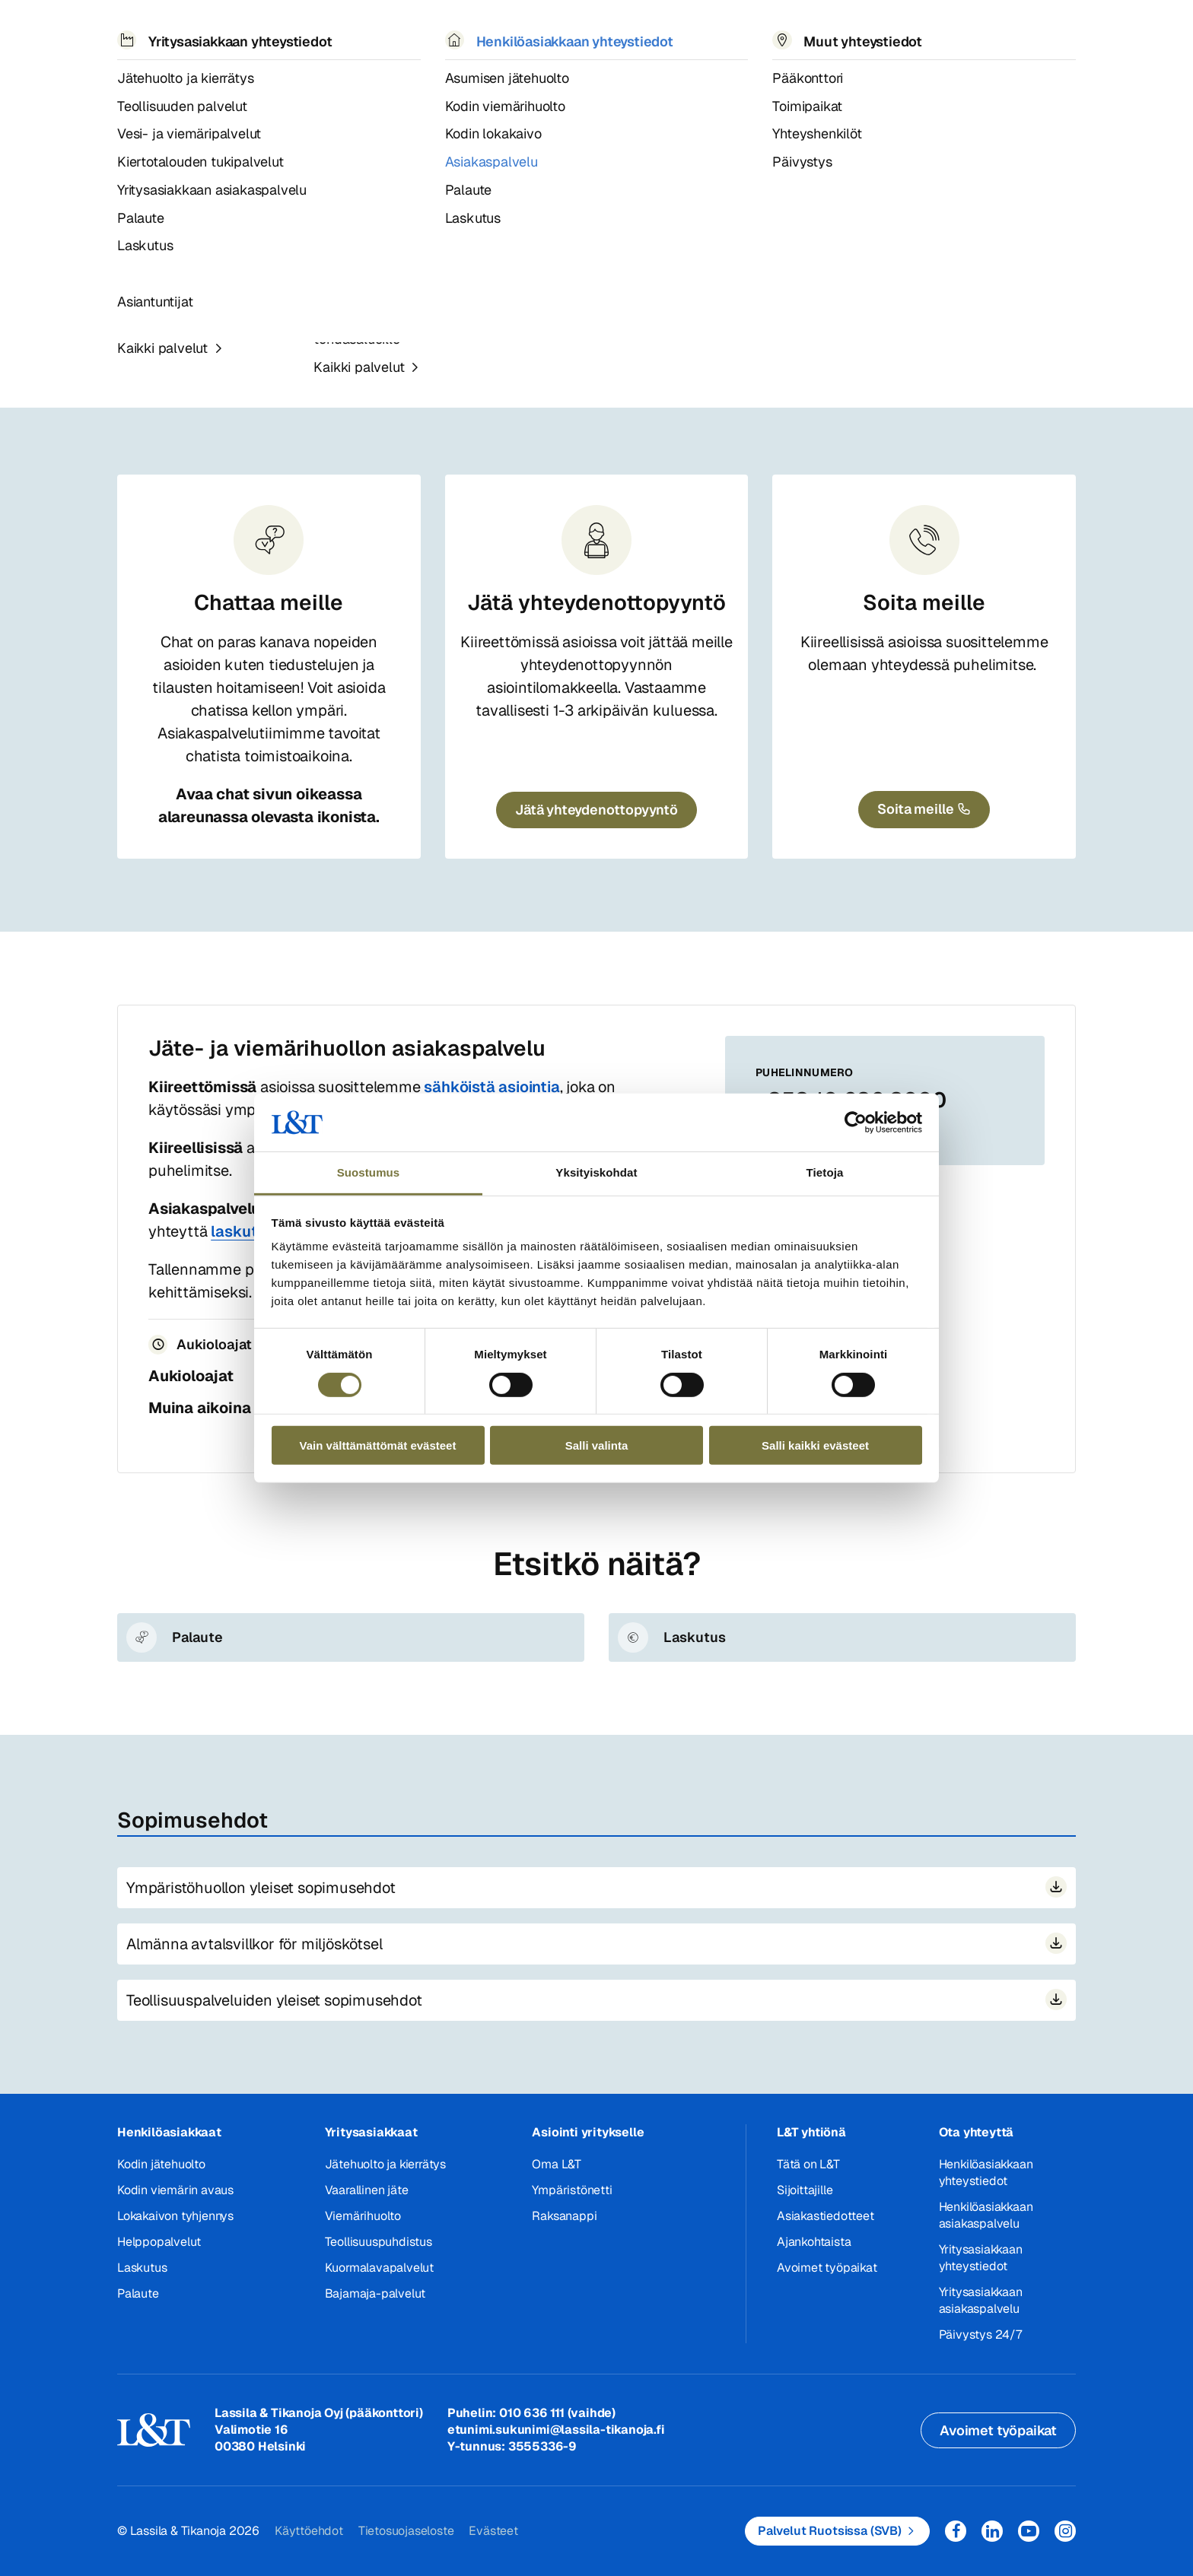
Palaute (138, 2293)
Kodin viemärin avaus (175, 2190)
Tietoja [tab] (825, 1172)
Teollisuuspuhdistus (378, 2242)
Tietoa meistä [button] (493, 30)
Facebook (955, 2531)
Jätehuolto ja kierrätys (385, 2164)
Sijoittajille (804, 2190)
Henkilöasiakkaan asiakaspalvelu (399, 74)
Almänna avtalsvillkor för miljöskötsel (254, 1944)
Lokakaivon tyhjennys (175, 2216)
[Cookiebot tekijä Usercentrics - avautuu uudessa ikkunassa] (855, 1122)
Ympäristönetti (572, 2190)
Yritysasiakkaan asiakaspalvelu (587, 320)
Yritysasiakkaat (371, 2132)
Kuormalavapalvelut (379, 2268)
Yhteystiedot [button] (705, 30)
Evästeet (493, 2531)
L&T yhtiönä (811, 2132)
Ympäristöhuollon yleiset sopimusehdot (261, 1888)
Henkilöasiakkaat (169, 2132)
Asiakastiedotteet (825, 2216)
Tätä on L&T (808, 2164)
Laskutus (142, 2268)
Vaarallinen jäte (367, 2190)
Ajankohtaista (814, 2242)
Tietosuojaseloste (406, 2531)
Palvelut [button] (219, 30)
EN (910, 31)
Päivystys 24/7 (980, 2335)
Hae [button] (945, 31)
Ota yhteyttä (976, 2132)
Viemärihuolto (363, 2216)
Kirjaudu (1023, 31)
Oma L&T (556, 2164)
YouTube (1028, 2531)
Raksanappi (564, 2216)
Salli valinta (596, 1445)
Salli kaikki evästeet (815, 1445)
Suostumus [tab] (368, 1172)
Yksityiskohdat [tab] (596, 1172)
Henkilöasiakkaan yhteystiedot (986, 2172)
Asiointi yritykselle (588, 2132)
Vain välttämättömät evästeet (378, 1445)
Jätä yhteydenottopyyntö (596, 602)
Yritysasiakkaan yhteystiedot (981, 2257)
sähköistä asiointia (491, 1087)
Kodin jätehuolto (161, 2164)
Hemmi (123, 75)
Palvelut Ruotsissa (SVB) (830, 2531)
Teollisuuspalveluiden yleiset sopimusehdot (274, 2000)
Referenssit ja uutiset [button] (348, 30)
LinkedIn (992, 2531)
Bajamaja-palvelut (375, 2293)
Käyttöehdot (309, 2531)
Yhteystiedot (177, 74)
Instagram (1065, 2531)
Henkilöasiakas (262, 74)
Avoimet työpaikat (827, 2268)
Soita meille (924, 602)
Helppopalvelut (159, 2242)
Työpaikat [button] (600, 30)
